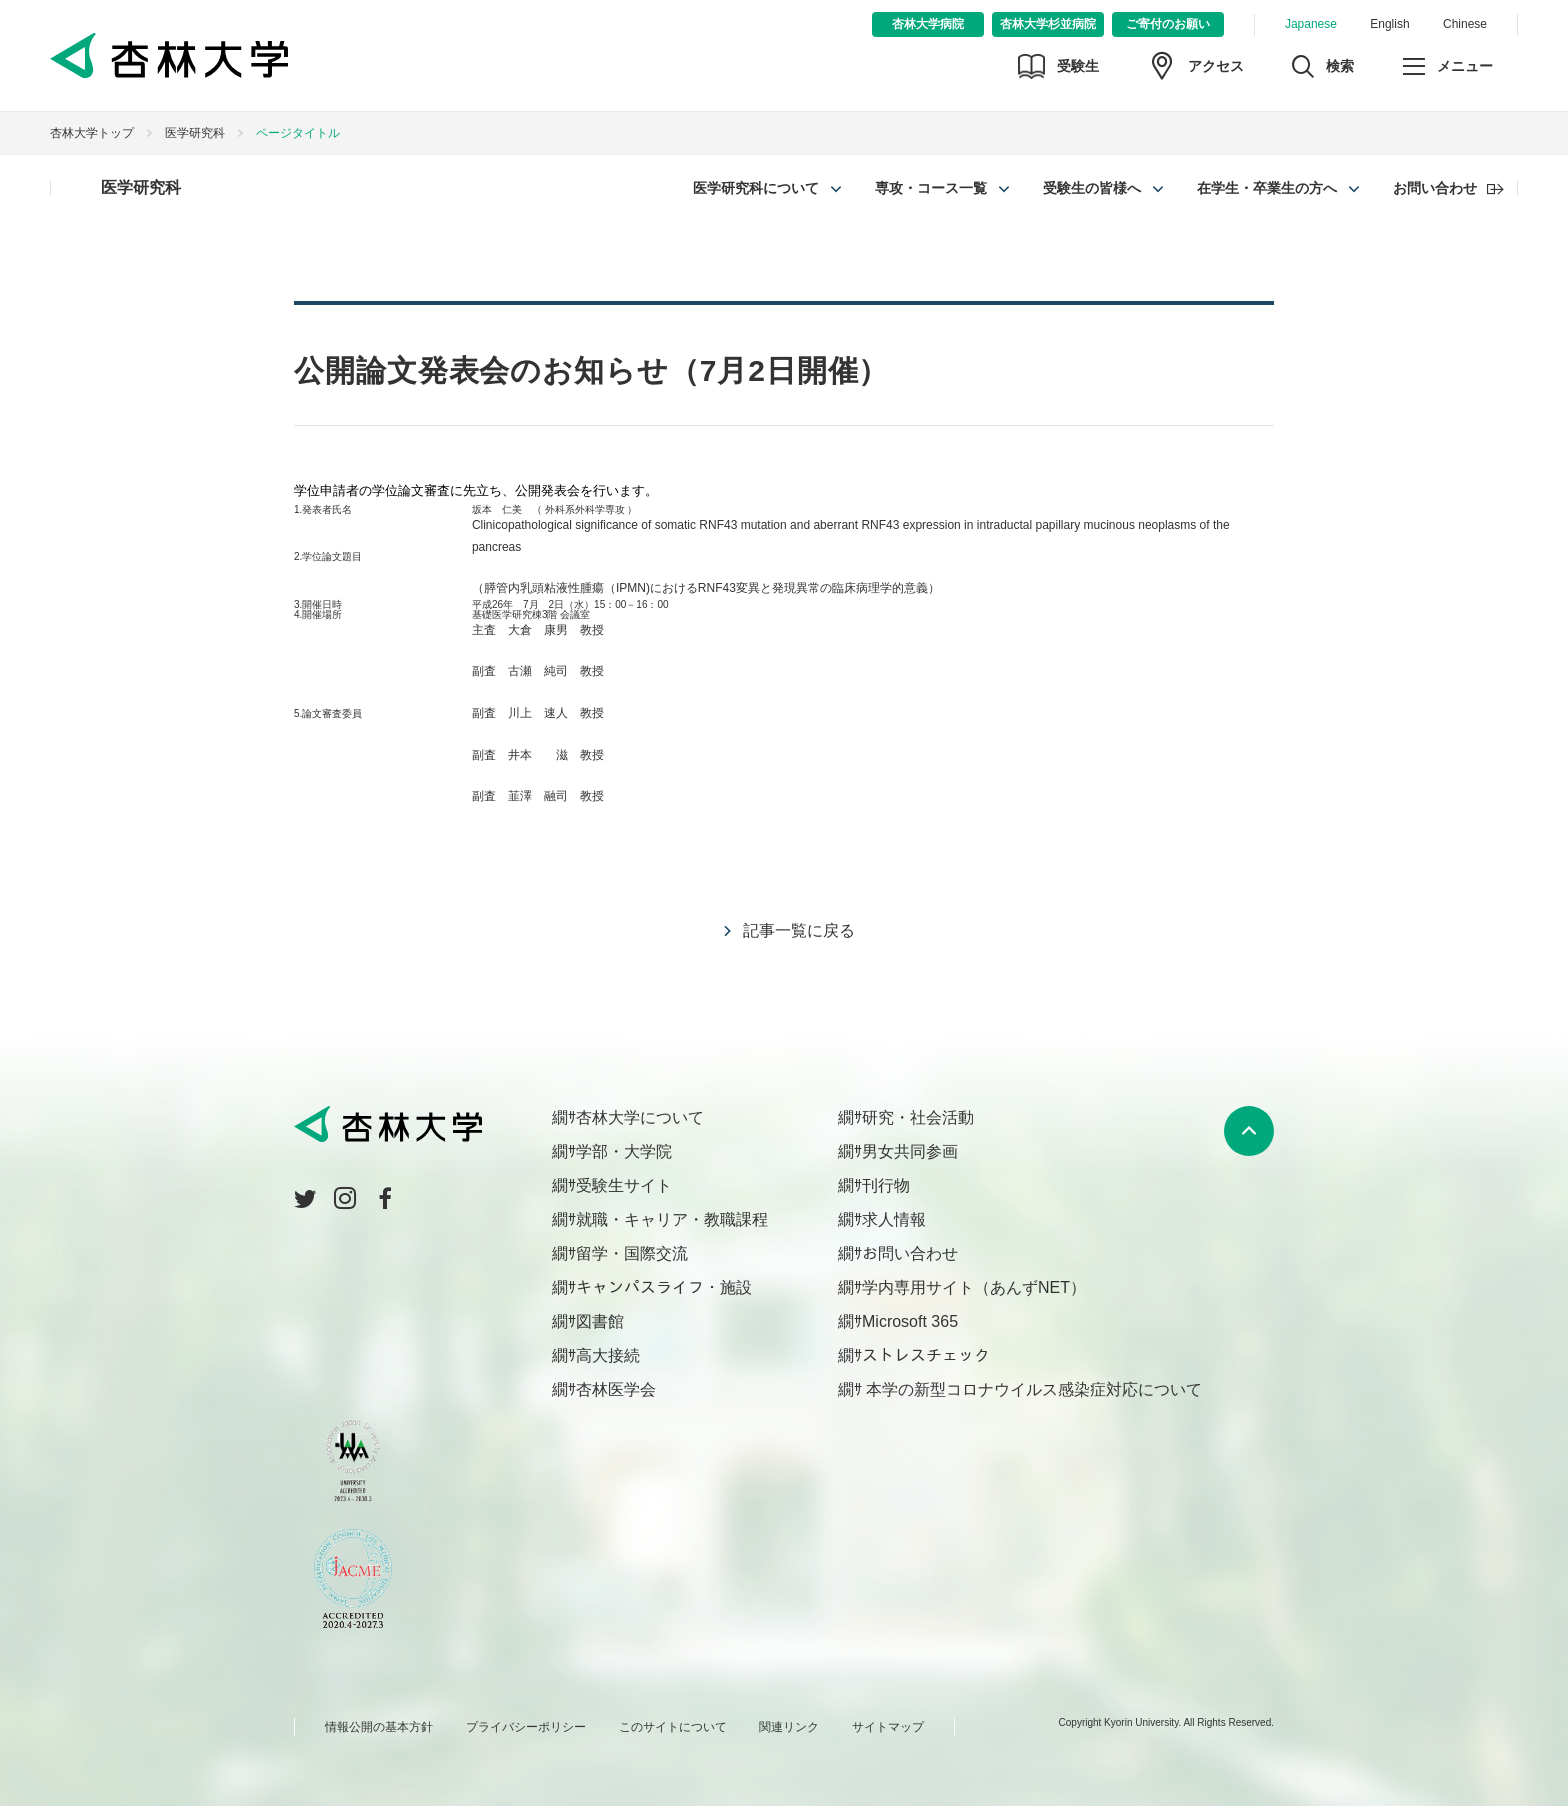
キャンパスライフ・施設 (664, 1287)
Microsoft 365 (910, 1321)
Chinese (1465, 24)
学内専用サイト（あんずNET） (974, 1287)
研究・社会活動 (918, 1117)
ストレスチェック (926, 1355)
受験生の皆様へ (1092, 188)
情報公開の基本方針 (379, 1727)
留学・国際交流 (632, 1253)
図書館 (600, 1321)
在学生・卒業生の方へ (1267, 188)
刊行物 (886, 1185)
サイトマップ (888, 1727)
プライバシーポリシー (526, 1727)
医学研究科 (195, 133)
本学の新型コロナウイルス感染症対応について (1032, 1389)
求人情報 (894, 1219)
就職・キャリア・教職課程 (672, 1219)
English (1389, 24)
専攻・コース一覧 (931, 188)
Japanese (1311, 24)
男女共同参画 (910, 1151)
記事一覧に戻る (799, 930)
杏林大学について (640, 1117)
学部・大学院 (624, 1151)
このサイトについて (673, 1727)
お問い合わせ (1435, 188)
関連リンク (789, 1727)
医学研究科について (756, 188)
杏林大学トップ (92, 133)
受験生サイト (624, 1185)
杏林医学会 (616, 1389)
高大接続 (608, 1355)
